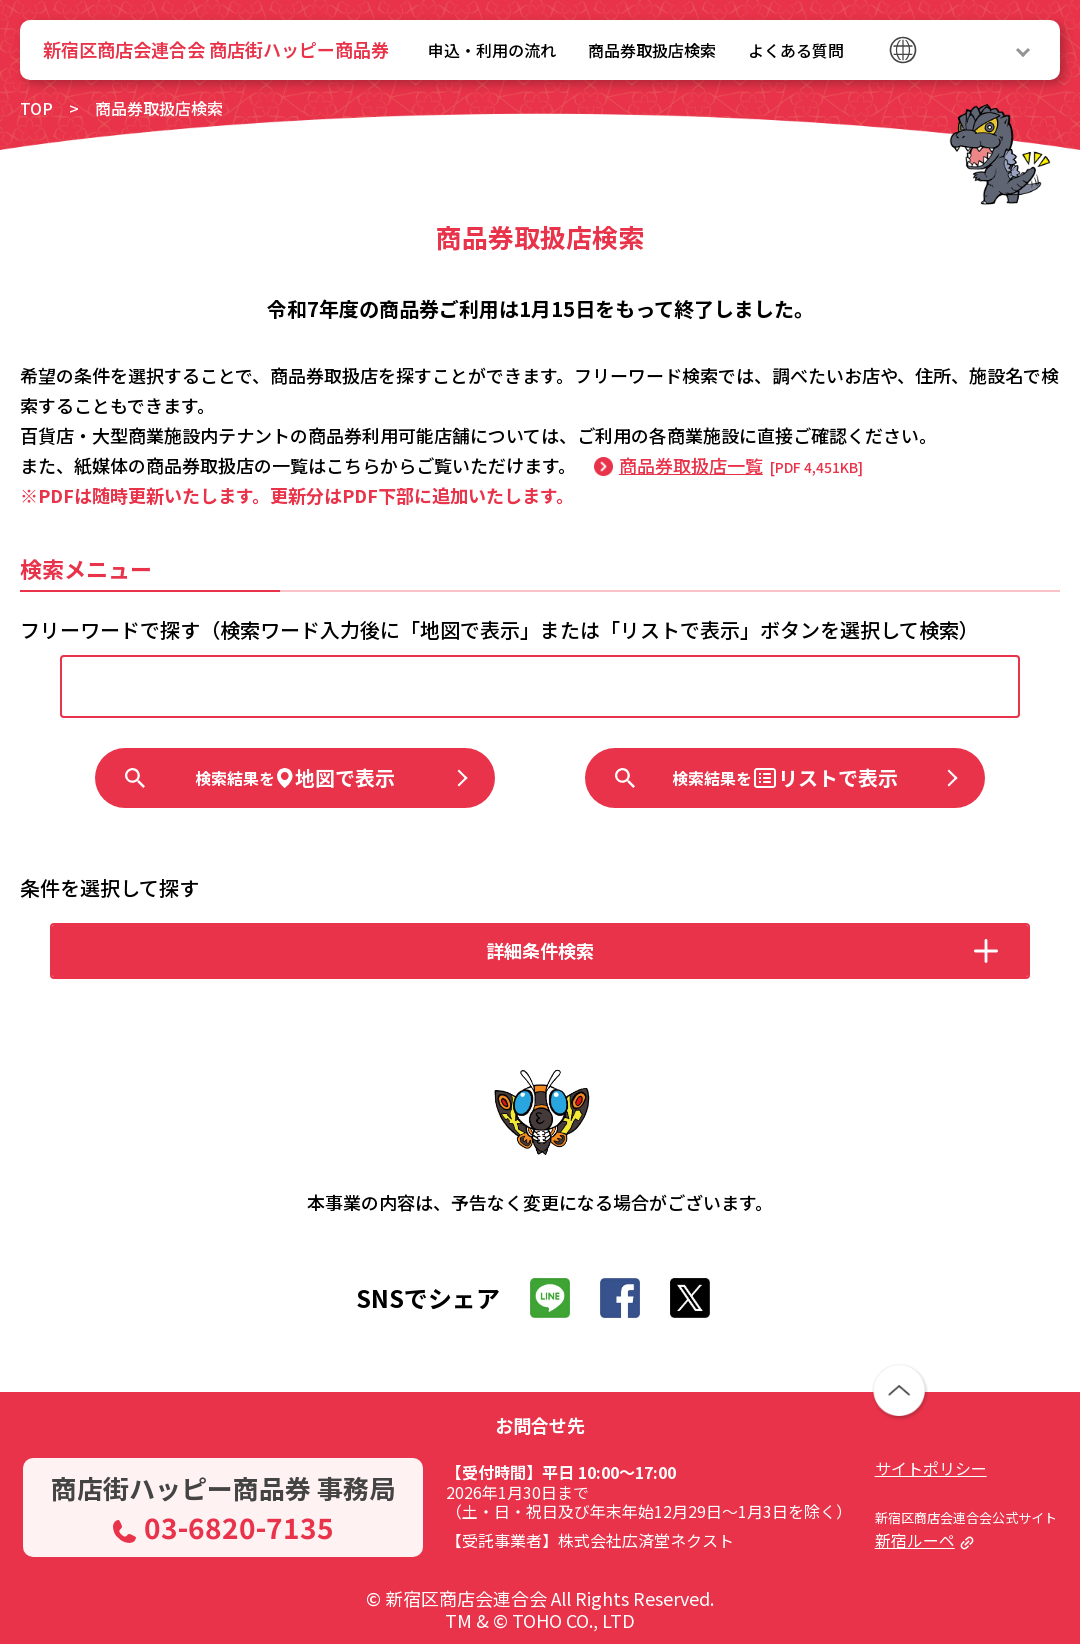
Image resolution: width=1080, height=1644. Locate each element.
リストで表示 (785, 777)
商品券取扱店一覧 (691, 465)
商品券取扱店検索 (652, 50)
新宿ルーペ (915, 1540)
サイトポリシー (931, 1468)
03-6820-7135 (239, 1527)
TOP (36, 108)
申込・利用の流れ (492, 50)
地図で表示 (295, 777)
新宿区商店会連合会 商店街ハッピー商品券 (216, 49)
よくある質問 (796, 50)
